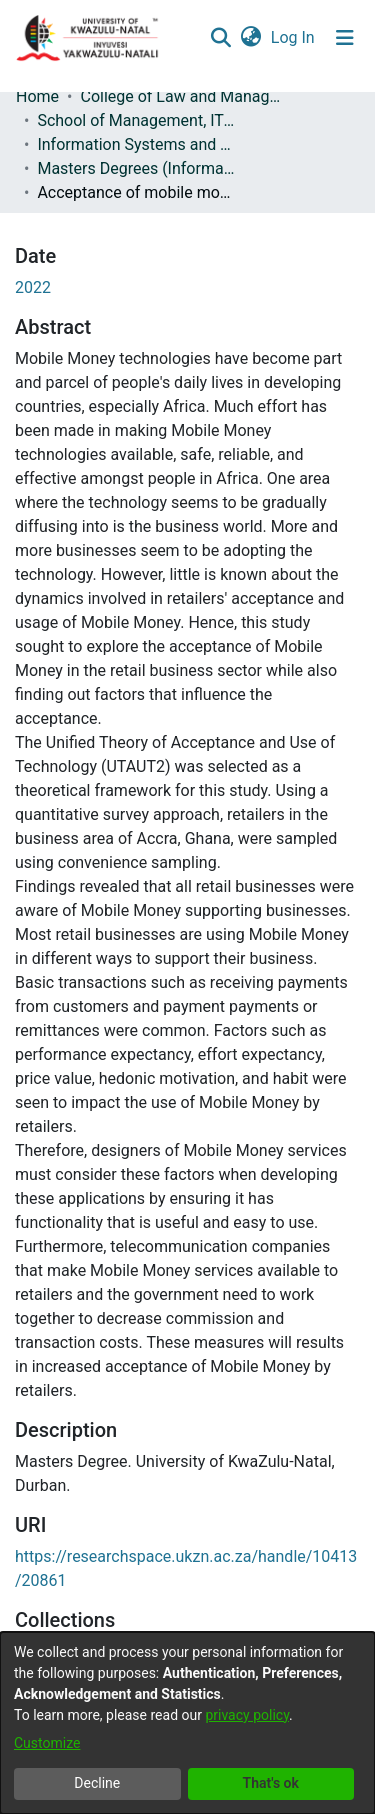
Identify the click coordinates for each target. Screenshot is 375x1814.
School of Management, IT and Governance (137, 120)
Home (37, 96)
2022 (33, 287)
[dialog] (187, 1723)
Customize (47, 1743)
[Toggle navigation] (345, 38)
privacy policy (247, 1715)
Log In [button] (294, 37)
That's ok (271, 1783)
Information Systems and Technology (137, 144)
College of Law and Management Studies (180, 96)
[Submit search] (220, 38)
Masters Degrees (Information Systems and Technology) (137, 168)
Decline (97, 1783)
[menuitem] (250, 38)
